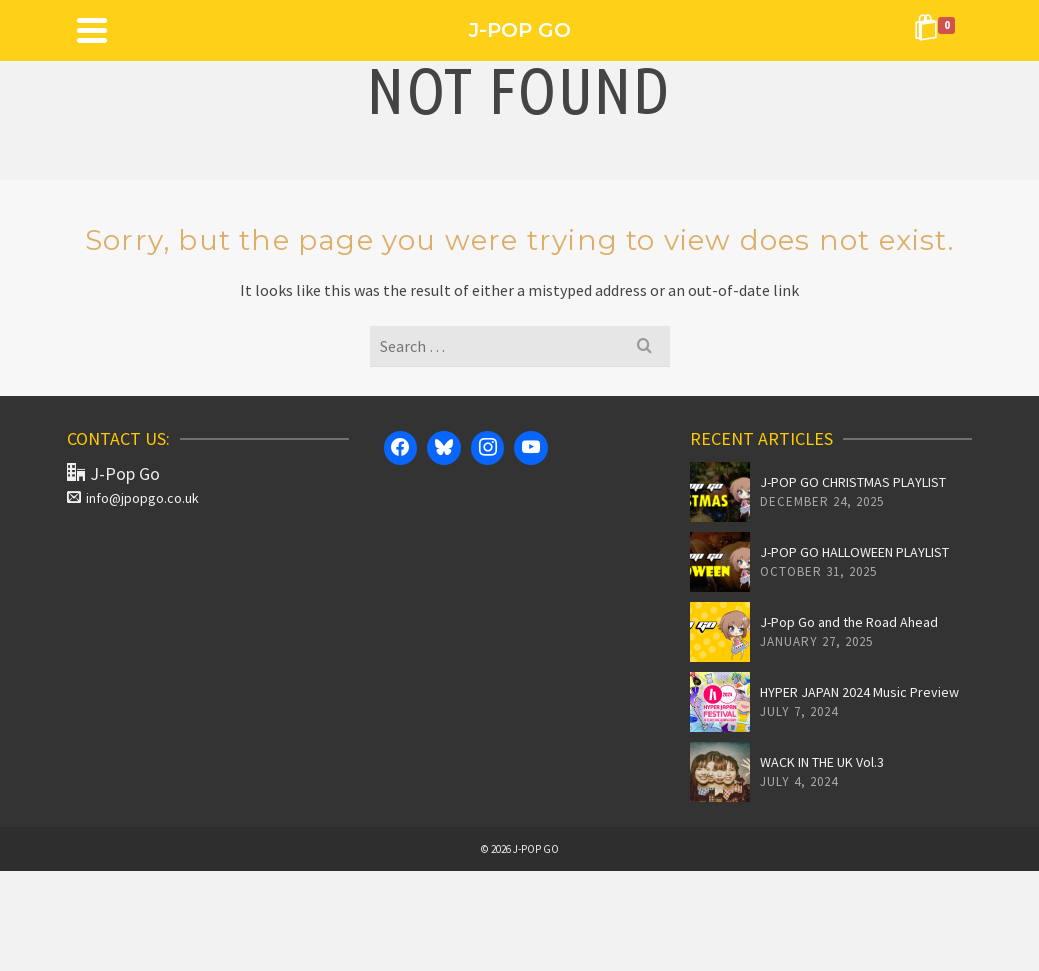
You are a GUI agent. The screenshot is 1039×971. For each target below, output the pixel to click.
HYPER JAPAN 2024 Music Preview (859, 692)
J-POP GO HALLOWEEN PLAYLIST (854, 552)
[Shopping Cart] (938, 30)
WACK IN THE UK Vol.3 (822, 762)
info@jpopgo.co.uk (133, 498)
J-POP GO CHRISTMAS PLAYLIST (853, 482)
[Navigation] (92, 30)
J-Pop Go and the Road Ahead (849, 622)
